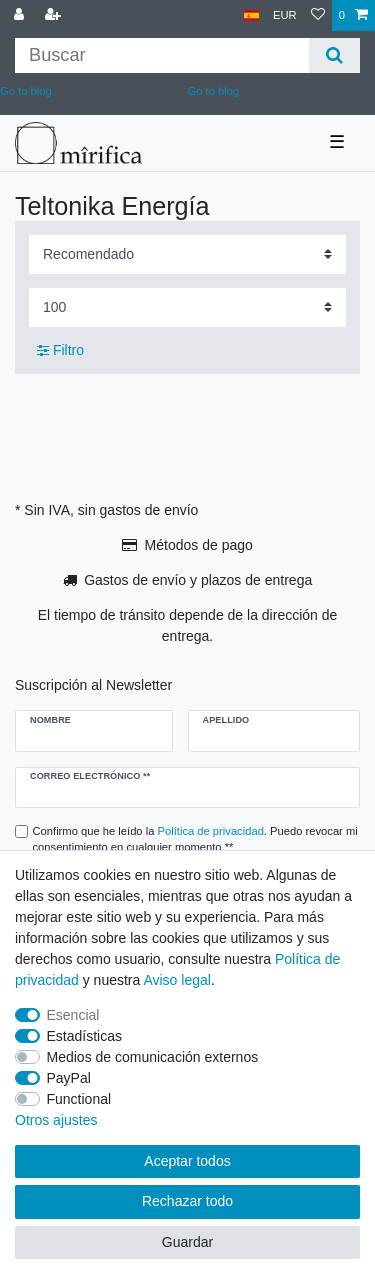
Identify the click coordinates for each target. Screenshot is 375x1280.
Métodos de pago (199, 545)
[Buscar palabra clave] (162, 55)
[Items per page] (187, 307)
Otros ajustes (56, 1120)
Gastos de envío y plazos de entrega (198, 580)
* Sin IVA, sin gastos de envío (106, 510)
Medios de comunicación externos (153, 1057)
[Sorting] (187, 254)
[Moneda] (285, 15)
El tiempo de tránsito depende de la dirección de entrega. (188, 625)
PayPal (69, 1078)
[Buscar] (334, 55)
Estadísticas (84, 1036)
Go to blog (214, 91)
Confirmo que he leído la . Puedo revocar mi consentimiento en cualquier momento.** (195, 839)
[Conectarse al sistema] (21, 15)
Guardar (187, 1242)
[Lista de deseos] (318, 15)
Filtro (60, 350)
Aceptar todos (187, 1161)
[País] (251, 15)
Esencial (73, 1015)
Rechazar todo (187, 1201)
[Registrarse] (55, 15)
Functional (79, 1099)
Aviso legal (176, 980)
